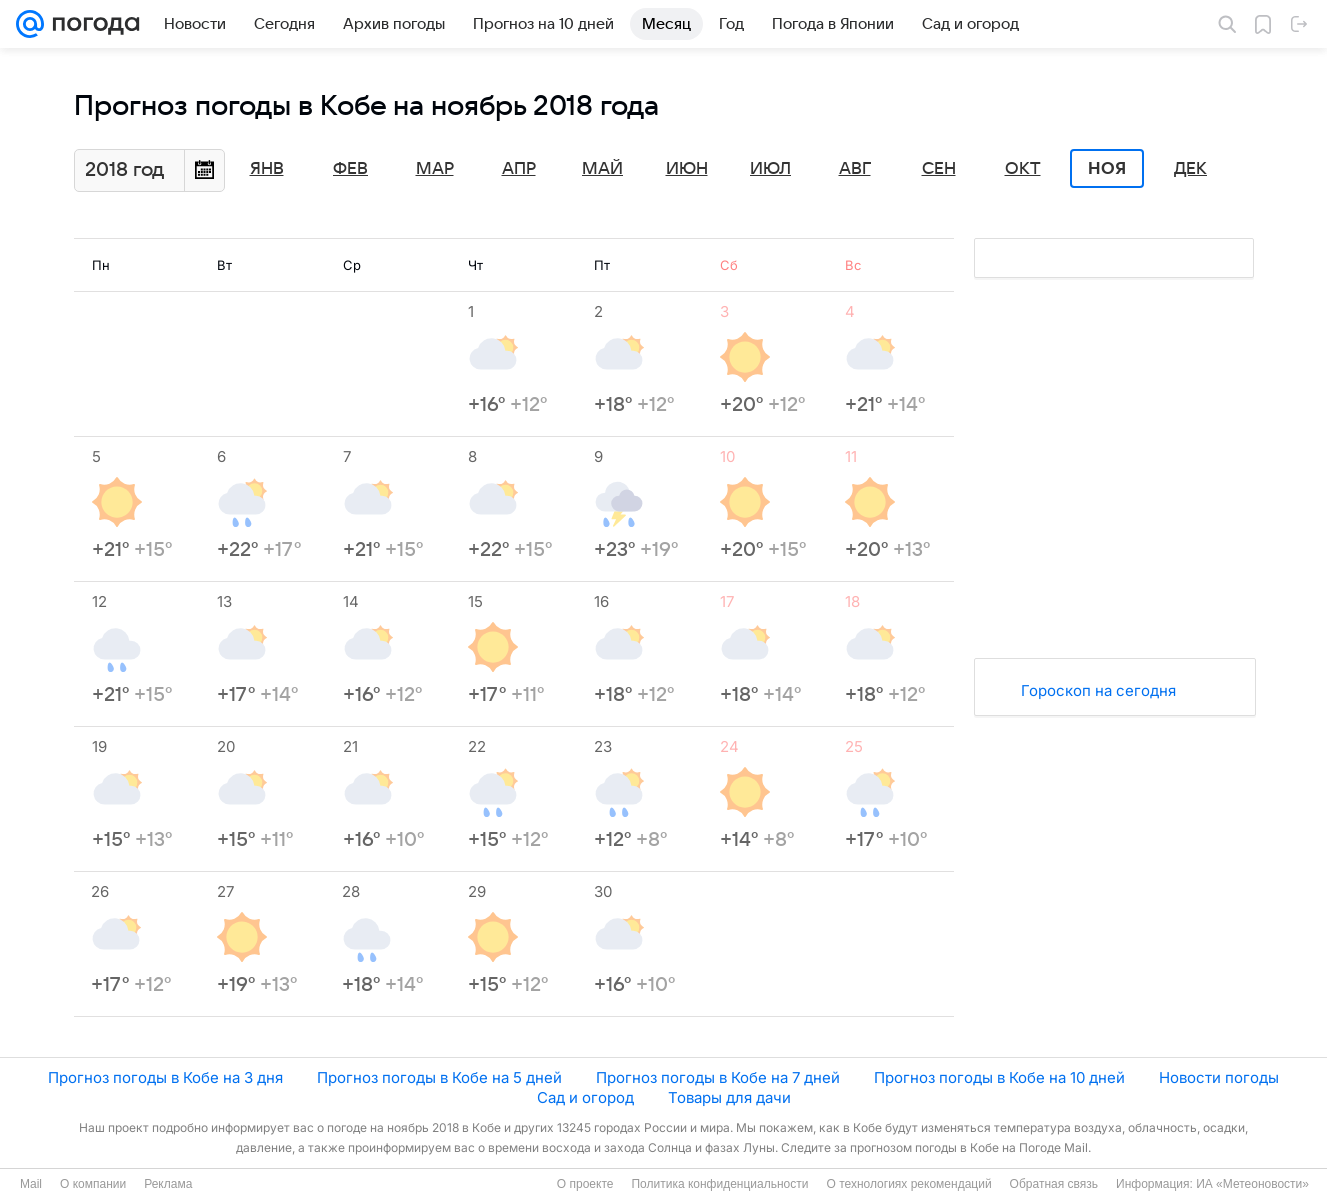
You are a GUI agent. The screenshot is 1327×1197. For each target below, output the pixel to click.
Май (602, 169)
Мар (435, 169)
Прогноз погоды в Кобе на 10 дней (999, 1077)
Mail (31, 1184)
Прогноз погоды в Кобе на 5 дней (439, 1077)
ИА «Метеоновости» (1252, 1184)
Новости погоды (1219, 1077)
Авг (855, 169)
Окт (1023, 169)
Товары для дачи (729, 1097)
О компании (93, 1184)
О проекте (585, 1184)
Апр (519, 169)
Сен (939, 169)
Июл (770, 169)
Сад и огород (585, 1097)
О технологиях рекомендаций (908, 1184)
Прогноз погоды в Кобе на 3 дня (165, 1077)
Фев (350, 169)
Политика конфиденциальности (719, 1184)
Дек (1190, 169)
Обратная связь (1054, 1184)
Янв (267, 169)
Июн (687, 169)
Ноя (1107, 169)
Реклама (168, 1184)
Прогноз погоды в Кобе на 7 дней (718, 1077)
